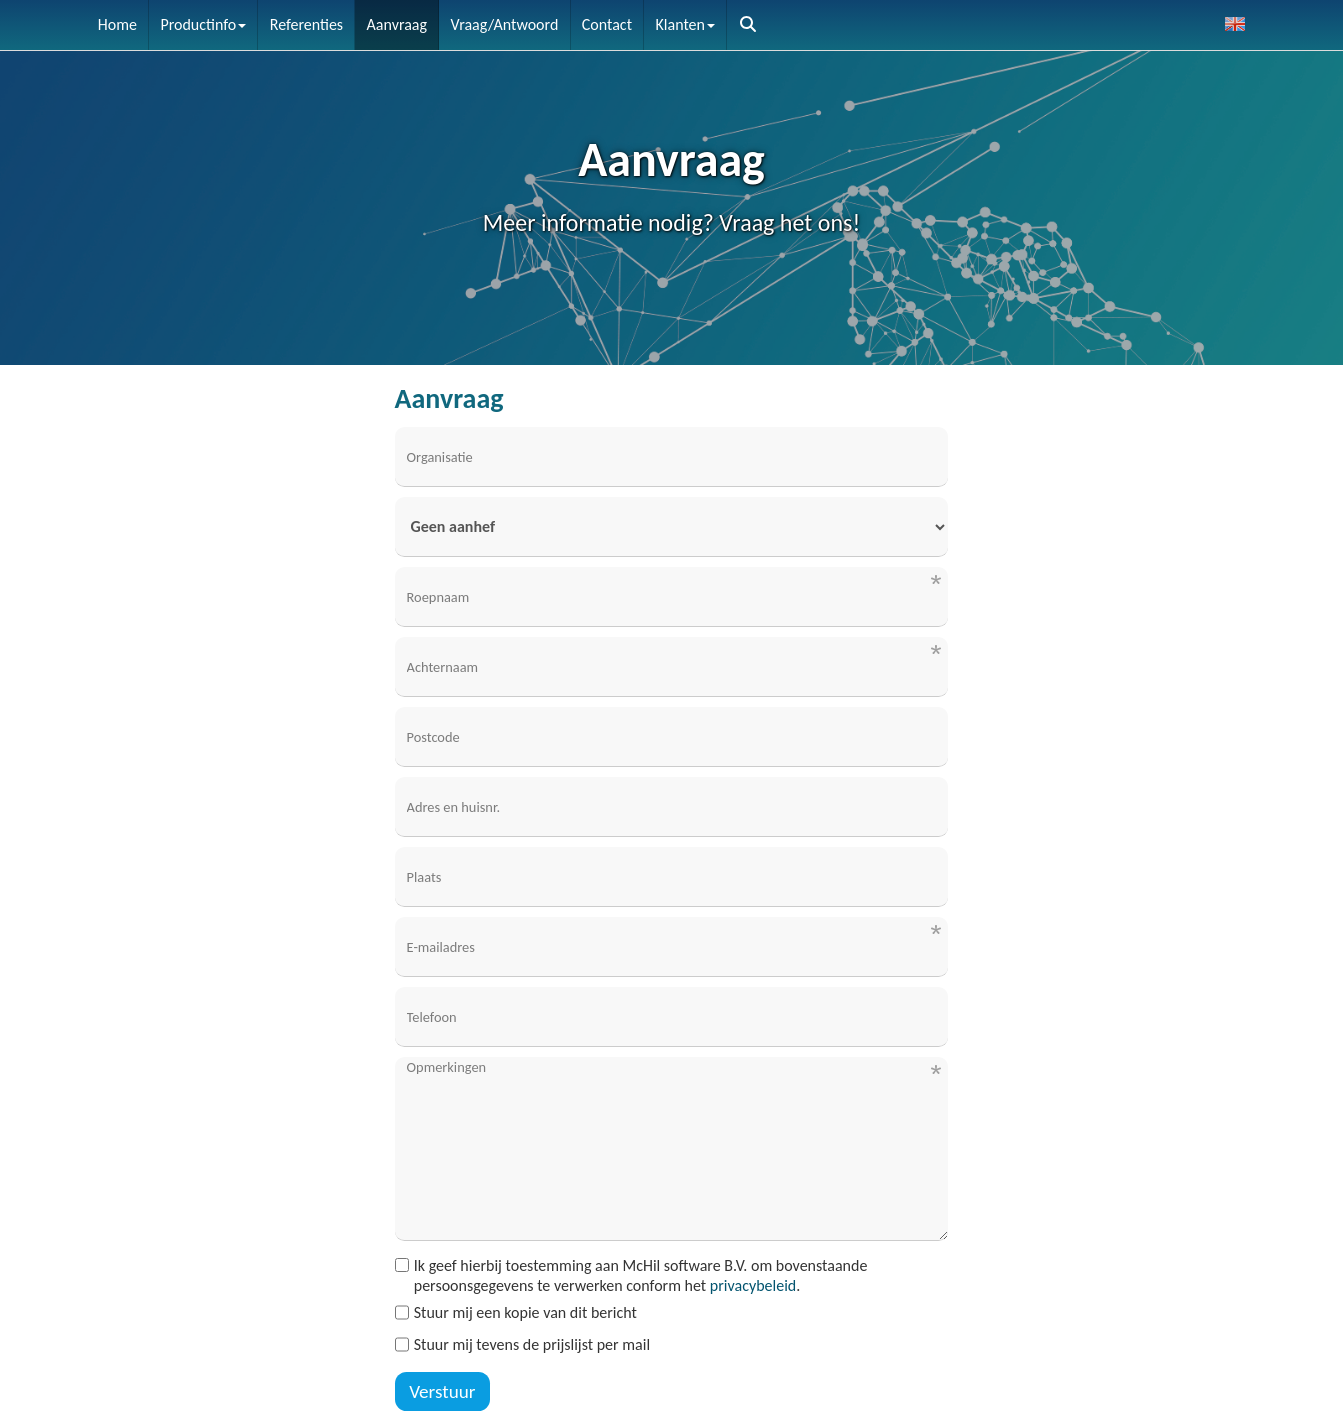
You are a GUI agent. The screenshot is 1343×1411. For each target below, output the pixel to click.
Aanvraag (397, 24)
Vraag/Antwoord (505, 24)
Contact (607, 24)
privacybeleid (753, 1285)
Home (117, 24)
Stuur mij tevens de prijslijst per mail (523, 1344)
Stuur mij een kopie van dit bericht (516, 1312)
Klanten (685, 24)
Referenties (306, 24)
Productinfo (203, 24)
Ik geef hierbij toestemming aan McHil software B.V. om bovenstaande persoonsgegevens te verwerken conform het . (631, 1275)
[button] (748, 25)
